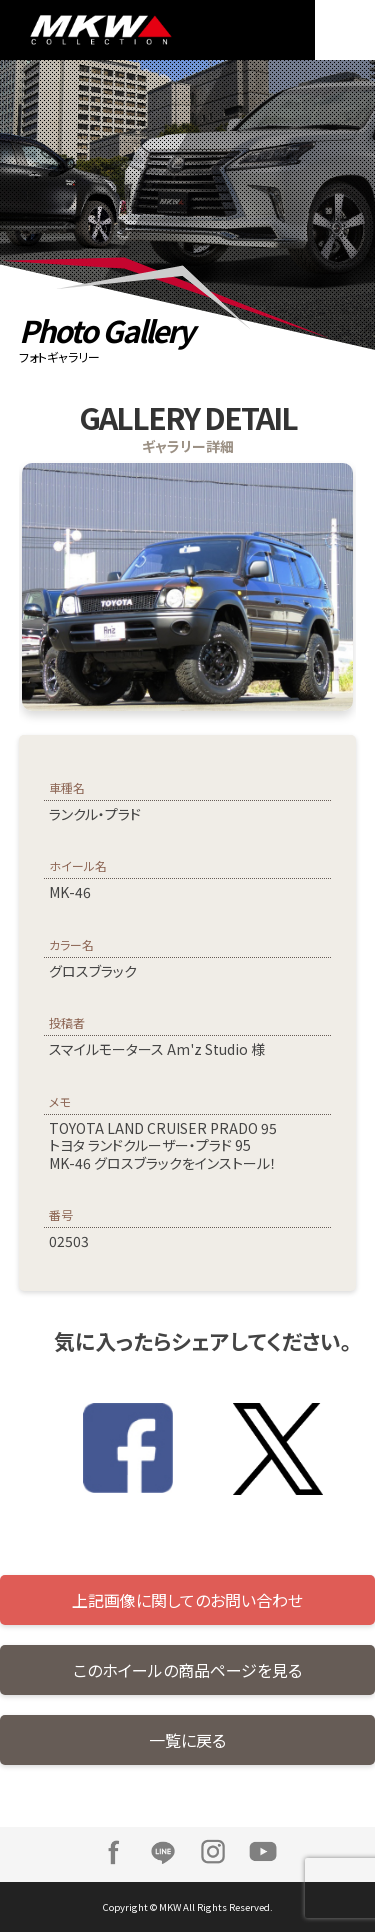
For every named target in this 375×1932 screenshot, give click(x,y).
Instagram (213, 1852)
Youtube (263, 1852)
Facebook (113, 1852)
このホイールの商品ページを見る (187, 1670)
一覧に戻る (187, 1740)
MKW (115, 30)
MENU (345, 30)
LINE (163, 1852)
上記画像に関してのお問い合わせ (187, 1600)
